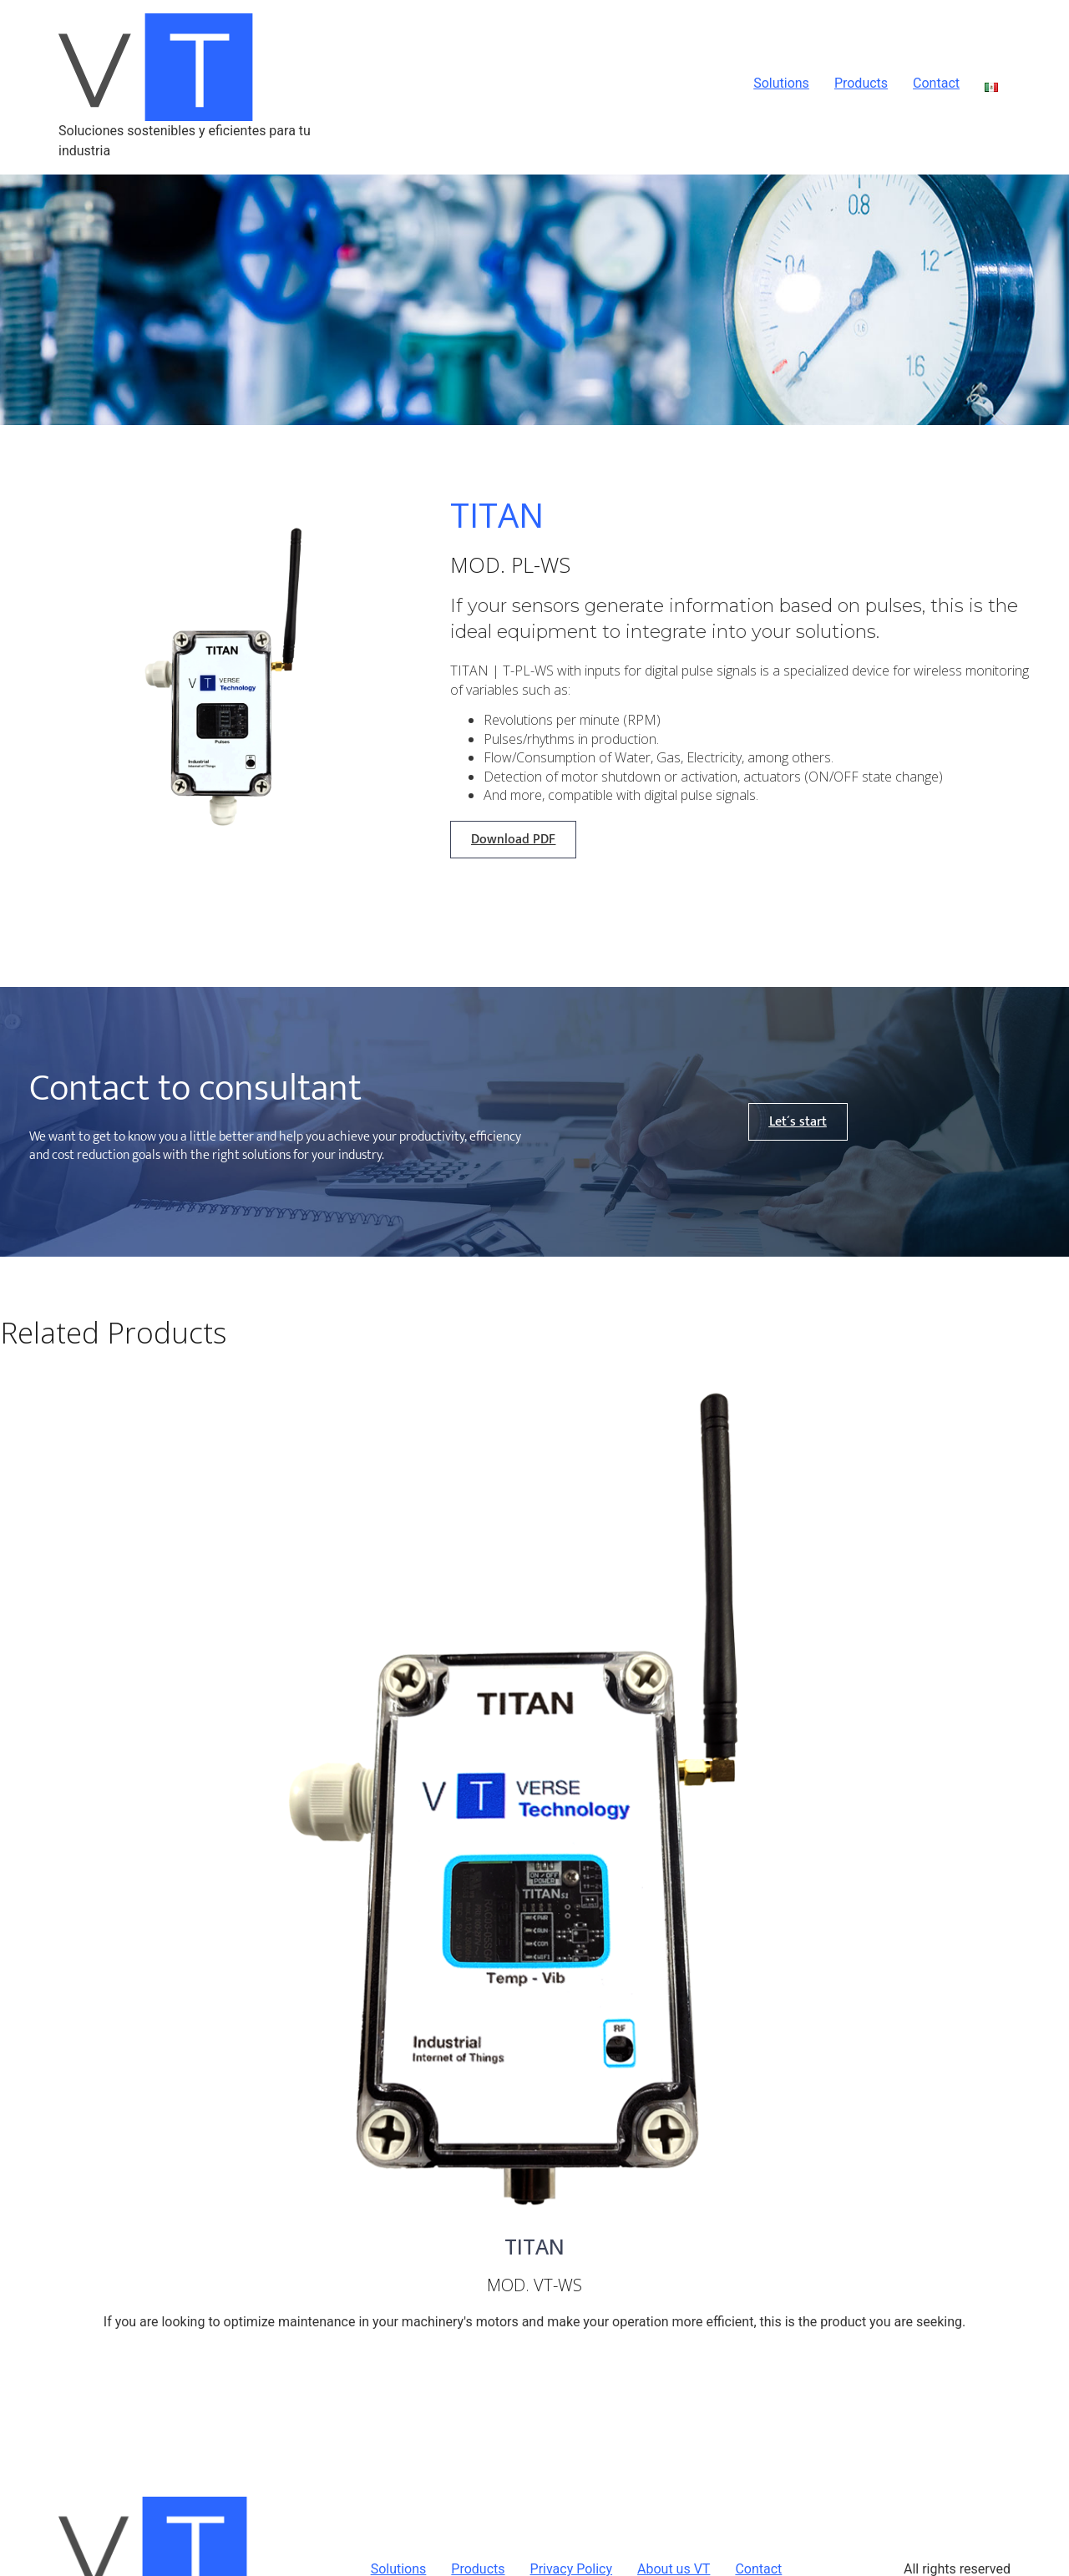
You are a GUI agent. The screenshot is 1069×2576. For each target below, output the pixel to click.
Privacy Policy (571, 2568)
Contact (936, 83)
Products (861, 83)
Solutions (781, 83)
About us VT (673, 2568)
